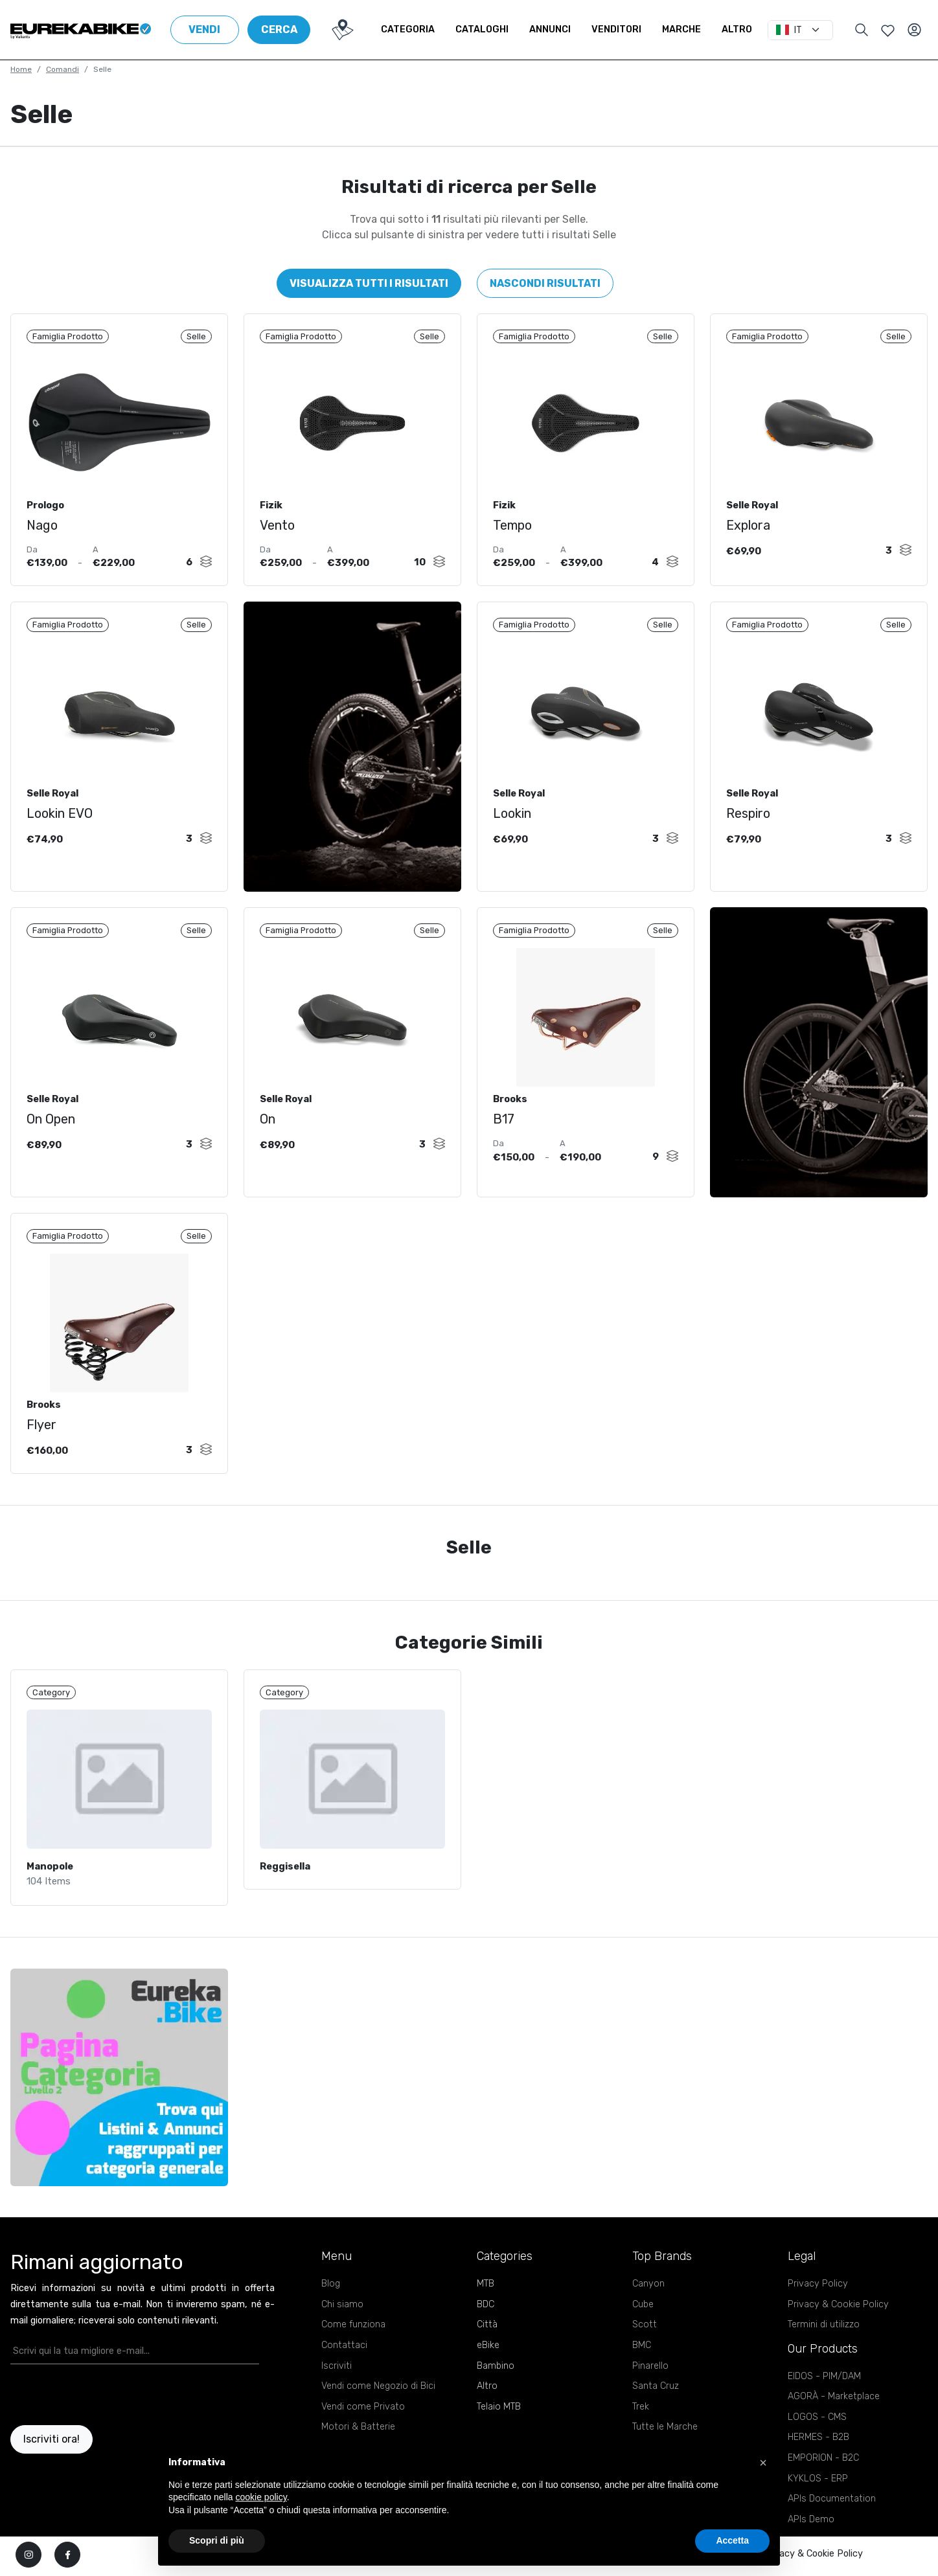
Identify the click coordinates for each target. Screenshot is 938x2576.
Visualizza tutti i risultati (369, 283)
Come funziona (353, 2335)
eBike (488, 2356)
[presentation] (86, 2405)
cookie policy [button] (261, 2497)
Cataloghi (492, 29)
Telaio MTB (499, 2417)
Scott (644, 2335)
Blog (330, 2294)
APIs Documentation (832, 2509)
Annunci (560, 29)
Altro (747, 29)
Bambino (495, 2376)
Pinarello (650, 2376)
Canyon (648, 2294)
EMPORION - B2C (823, 2468)
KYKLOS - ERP (818, 2489)
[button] (763, 2462)
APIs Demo (811, 2530)
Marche (691, 29)
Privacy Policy (818, 2294)
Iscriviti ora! (51, 2450)
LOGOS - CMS (817, 2428)
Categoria (418, 29)
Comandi (62, 69)
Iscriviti (336, 2376)
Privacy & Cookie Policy (838, 2315)
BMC (641, 2356)
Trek (640, 2417)
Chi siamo (342, 2315)
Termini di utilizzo (824, 2335)
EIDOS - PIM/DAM (824, 2386)
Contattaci (344, 2356)
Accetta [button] (732, 2540)
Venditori (627, 29)
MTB (485, 2294)
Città (487, 2335)
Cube (643, 2315)
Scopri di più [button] (216, 2540)
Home (21, 69)
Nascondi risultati (545, 283)
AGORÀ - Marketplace (834, 2407)
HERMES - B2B (818, 2448)
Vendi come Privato (363, 2417)
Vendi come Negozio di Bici (378, 2396)
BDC (485, 2315)
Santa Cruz (655, 2396)
